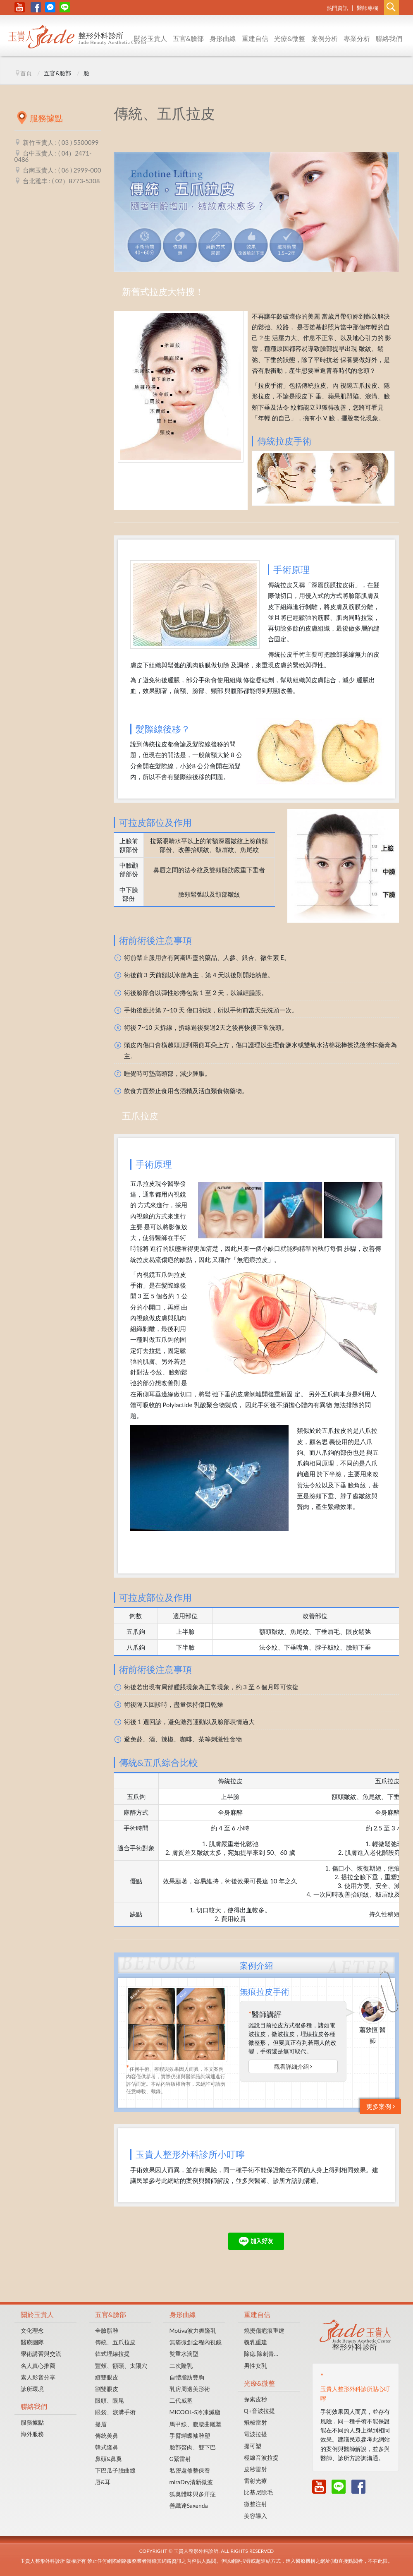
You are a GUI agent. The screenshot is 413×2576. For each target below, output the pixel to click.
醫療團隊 (32, 2342)
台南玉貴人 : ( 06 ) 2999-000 (62, 170)
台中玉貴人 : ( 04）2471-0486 (53, 156)
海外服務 (32, 2433)
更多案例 (380, 2106)
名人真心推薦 (38, 2365)
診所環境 (32, 2388)
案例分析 (324, 38)
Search (391, 7)
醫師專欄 (367, 8)
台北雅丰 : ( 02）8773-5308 (61, 181)
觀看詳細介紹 (293, 2066)
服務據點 (32, 2422)
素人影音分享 (38, 2377)
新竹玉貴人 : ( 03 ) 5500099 (61, 142)
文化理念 (32, 2330)
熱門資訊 (337, 8)
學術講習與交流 (41, 2353)
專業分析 (357, 38)
